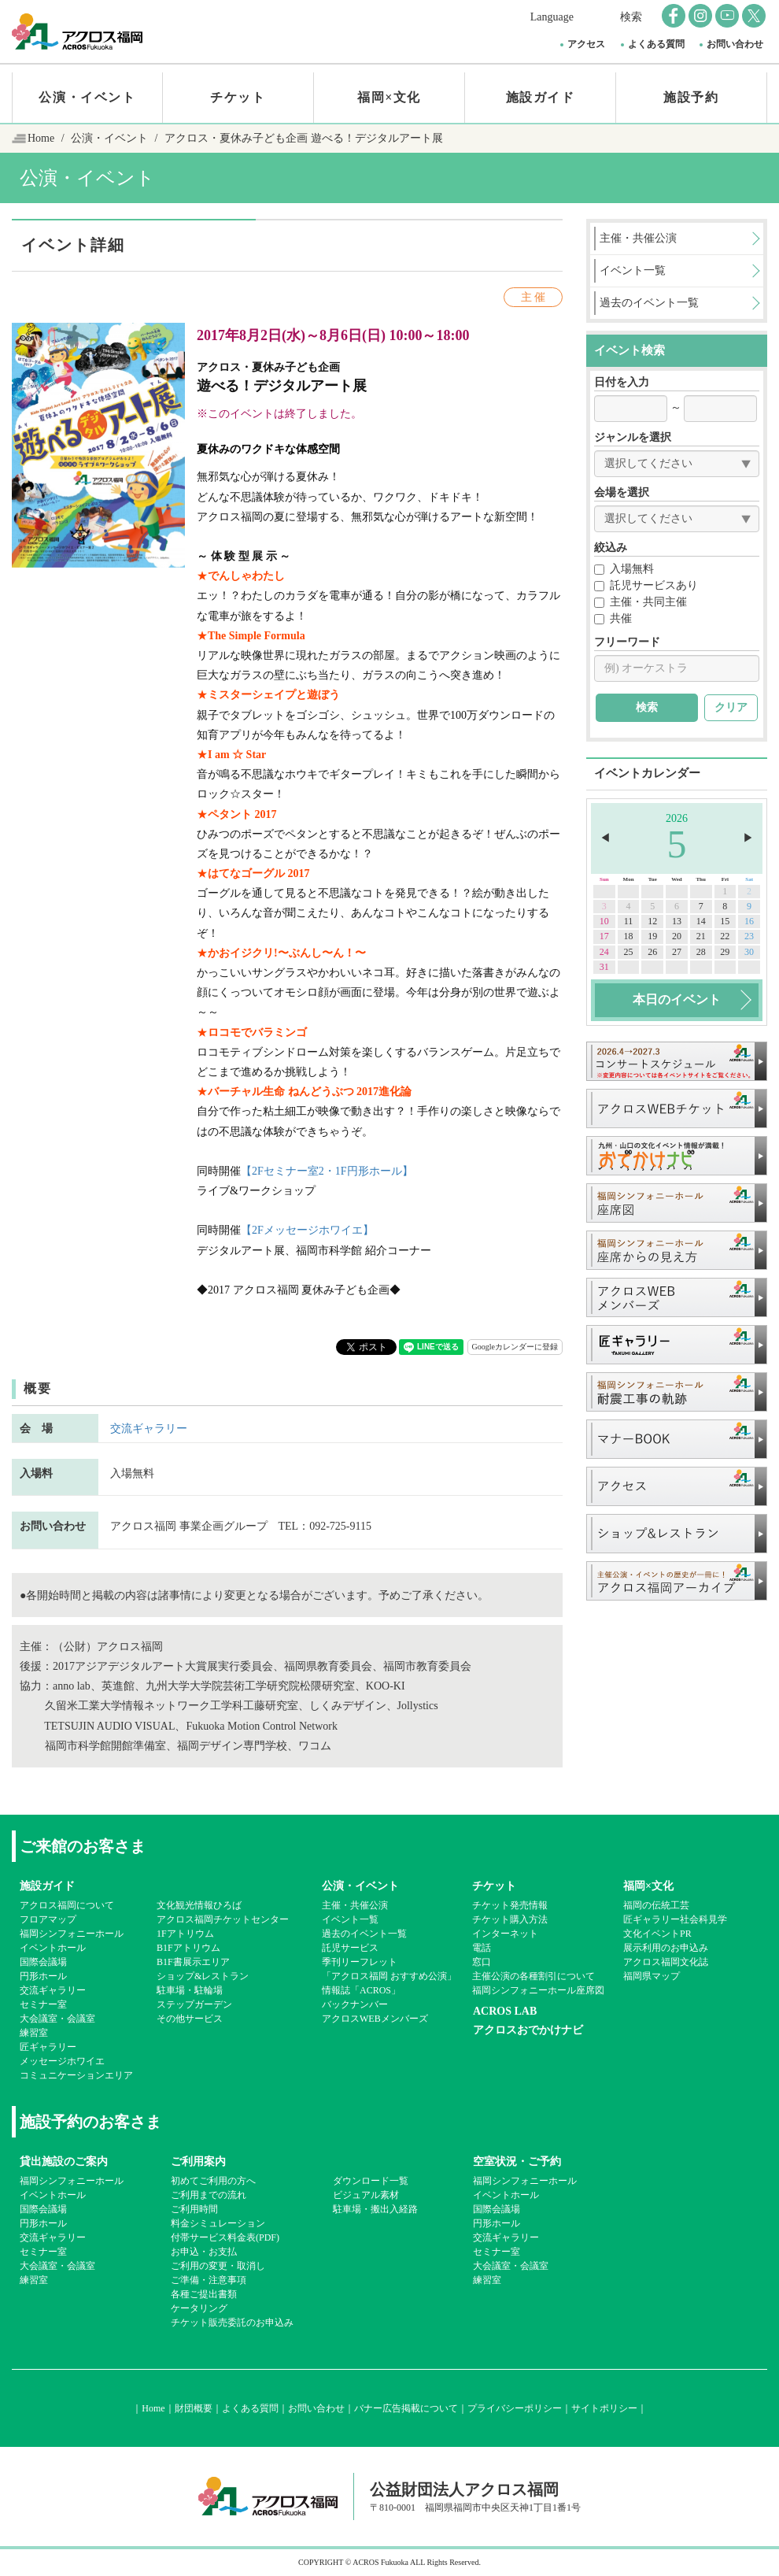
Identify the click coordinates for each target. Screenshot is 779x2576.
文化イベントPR (657, 1933)
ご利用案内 (198, 2161)
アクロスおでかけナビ (528, 2030)
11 (628, 921)
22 (724, 936)
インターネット (505, 1933)
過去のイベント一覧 (364, 1933)
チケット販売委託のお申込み (232, 2322)
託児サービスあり (646, 585)
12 (652, 921)
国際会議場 (43, 1961)
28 (701, 951)
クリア (731, 707)
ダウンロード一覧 (370, 2180)
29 (724, 951)
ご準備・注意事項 (208, 2279)
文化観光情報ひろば (199, 1905)
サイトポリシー (604, 2408)
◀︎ (605, 838)
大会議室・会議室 (57, 2018)
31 (604, 966)
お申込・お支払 (204, 2251)
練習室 (34, 2032)
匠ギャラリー (48, 2046)
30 (749, 951)
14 (701, 921)
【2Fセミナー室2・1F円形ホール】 (327, 1171)
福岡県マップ (651, 1976)
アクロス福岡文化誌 (665, 1961)
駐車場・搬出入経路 (375, 2209)
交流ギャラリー (148, 1428)
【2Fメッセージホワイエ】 (307, 1230)
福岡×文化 (389, 97)
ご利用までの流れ (208, 2194)
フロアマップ (48, 1919)
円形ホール (43, 1976)
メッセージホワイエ (62, 2061)
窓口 (481, 1961)
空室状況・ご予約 (517, 2161)
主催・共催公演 (355, 1905)
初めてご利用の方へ (213, 2180)
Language (552, 17)
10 (604, 921)
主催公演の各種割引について (533, 1976)
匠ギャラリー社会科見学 (675, 1919)
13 (676, 921)
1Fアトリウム (185, 1933)
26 (652, 951)
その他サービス (190, 2018)
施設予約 (690, 97)
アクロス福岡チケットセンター (223, 1919)
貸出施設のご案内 (64, 2161)
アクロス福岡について (67, 1905)
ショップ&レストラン (203, 1976)
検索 (631, 17)
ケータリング (199, 2308)
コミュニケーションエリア (76, 2075)
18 (628, 936)
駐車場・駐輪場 (190, 1990)
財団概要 (193, 2408)
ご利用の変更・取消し (218, 2265)
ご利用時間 (194, 2209)
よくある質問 (656, 44)
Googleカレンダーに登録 (515, 1346)
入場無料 (624, 569)
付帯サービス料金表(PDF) (225, 2237)
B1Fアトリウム (188, 1947)
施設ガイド (540, 97)
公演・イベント (87, 97)
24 (604, 951)
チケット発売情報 (510, 1905)
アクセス (586, 44)
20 (676, 936)
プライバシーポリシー (514, 2408)
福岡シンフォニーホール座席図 (538, 1990)
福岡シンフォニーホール (72, 1933)
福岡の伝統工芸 (656, 1905)
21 (701, 936)
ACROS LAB (505, 2011)
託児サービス (350, 1947)
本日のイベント (677, 999)
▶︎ (748, 838)
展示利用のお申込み (665, 1947)
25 (628, 951)
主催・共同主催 (640, 602)
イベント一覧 (350, 1919)
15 (724, 921)
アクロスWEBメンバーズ (375, 2018)
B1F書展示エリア (193, 1961)
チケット (237, 97)
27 (676, 951)
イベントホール (53, 1947)
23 (749, 936)
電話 (481, 1947)
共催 (613, 618)
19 (652, 936)
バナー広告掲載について (406, 2408)
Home (41, 138)
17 (604, 936)
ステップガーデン (194, 2004)
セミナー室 (43, 2004)
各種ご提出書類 (204, 2294)
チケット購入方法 (510, 1919)
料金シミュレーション (218, 2223)
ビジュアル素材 (366, 2194)
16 (749, 921)
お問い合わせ (735, 44)
